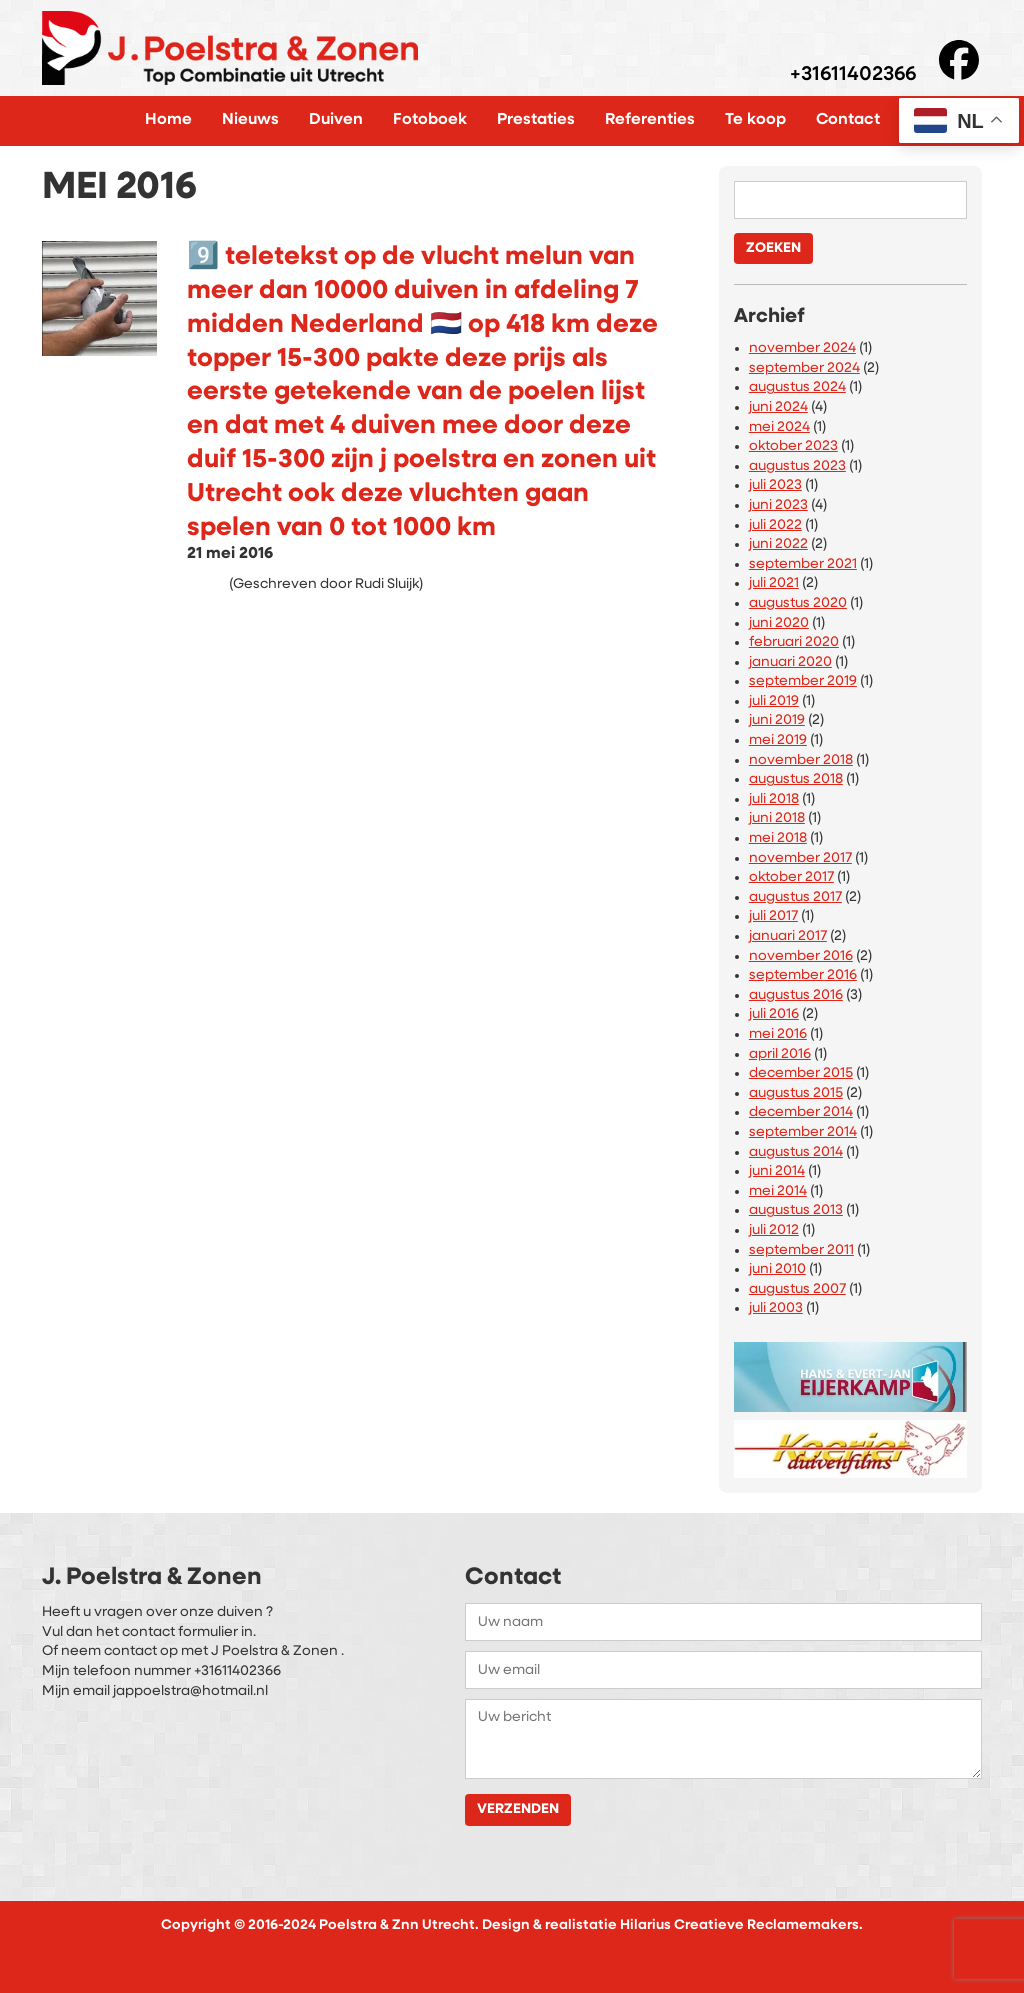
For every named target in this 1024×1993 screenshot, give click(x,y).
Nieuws (250, 120)
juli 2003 (776, 1308)
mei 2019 (778, 740)
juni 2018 (777, 818)
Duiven (336, 120)
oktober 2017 (791, 877)
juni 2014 (777, 1171)
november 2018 (801, 760)
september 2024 (804, 368)
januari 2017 (788, 936)
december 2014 (801, 1112)
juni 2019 (777, 720)
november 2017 (800, 858)
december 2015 (801, 1073)
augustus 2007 (797, 1289)
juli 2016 (774, 1014)
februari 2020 (794, 642)
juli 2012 (774, 1230)
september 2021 (803, 564)
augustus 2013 (796, 1210)
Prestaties (536, 120)
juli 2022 (775, 525)
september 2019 (803, 681)
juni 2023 (778, 505)
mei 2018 (778, 838)
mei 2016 (778, 1034)
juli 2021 (774, 583)
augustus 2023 (797, 466)
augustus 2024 (797, 387)
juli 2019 (774, 701)
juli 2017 (773, 916)
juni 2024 (778, 407)
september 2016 (803, 975)
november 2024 (802, 348)
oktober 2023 (793, 446)
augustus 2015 (796, 1093)
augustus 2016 (796, 995)
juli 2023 (775, 485)
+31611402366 (853, 75)
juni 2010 (777, 1269)
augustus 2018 (796, 779)
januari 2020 (790, 662)
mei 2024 (779, 427)
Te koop (755, 120)
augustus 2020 (798, 603)
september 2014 (803, 1132)
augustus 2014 (796, 1152)
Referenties (650, 120)
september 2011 (801, 1250)
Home (168, 120)
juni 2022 (778, 544)
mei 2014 (778, 1191)
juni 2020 (779, 623)
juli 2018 (774, 799)
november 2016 (801, 956)
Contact (848, 120)
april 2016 (780, 1054)
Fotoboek (430, 120)
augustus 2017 (795, 897)
